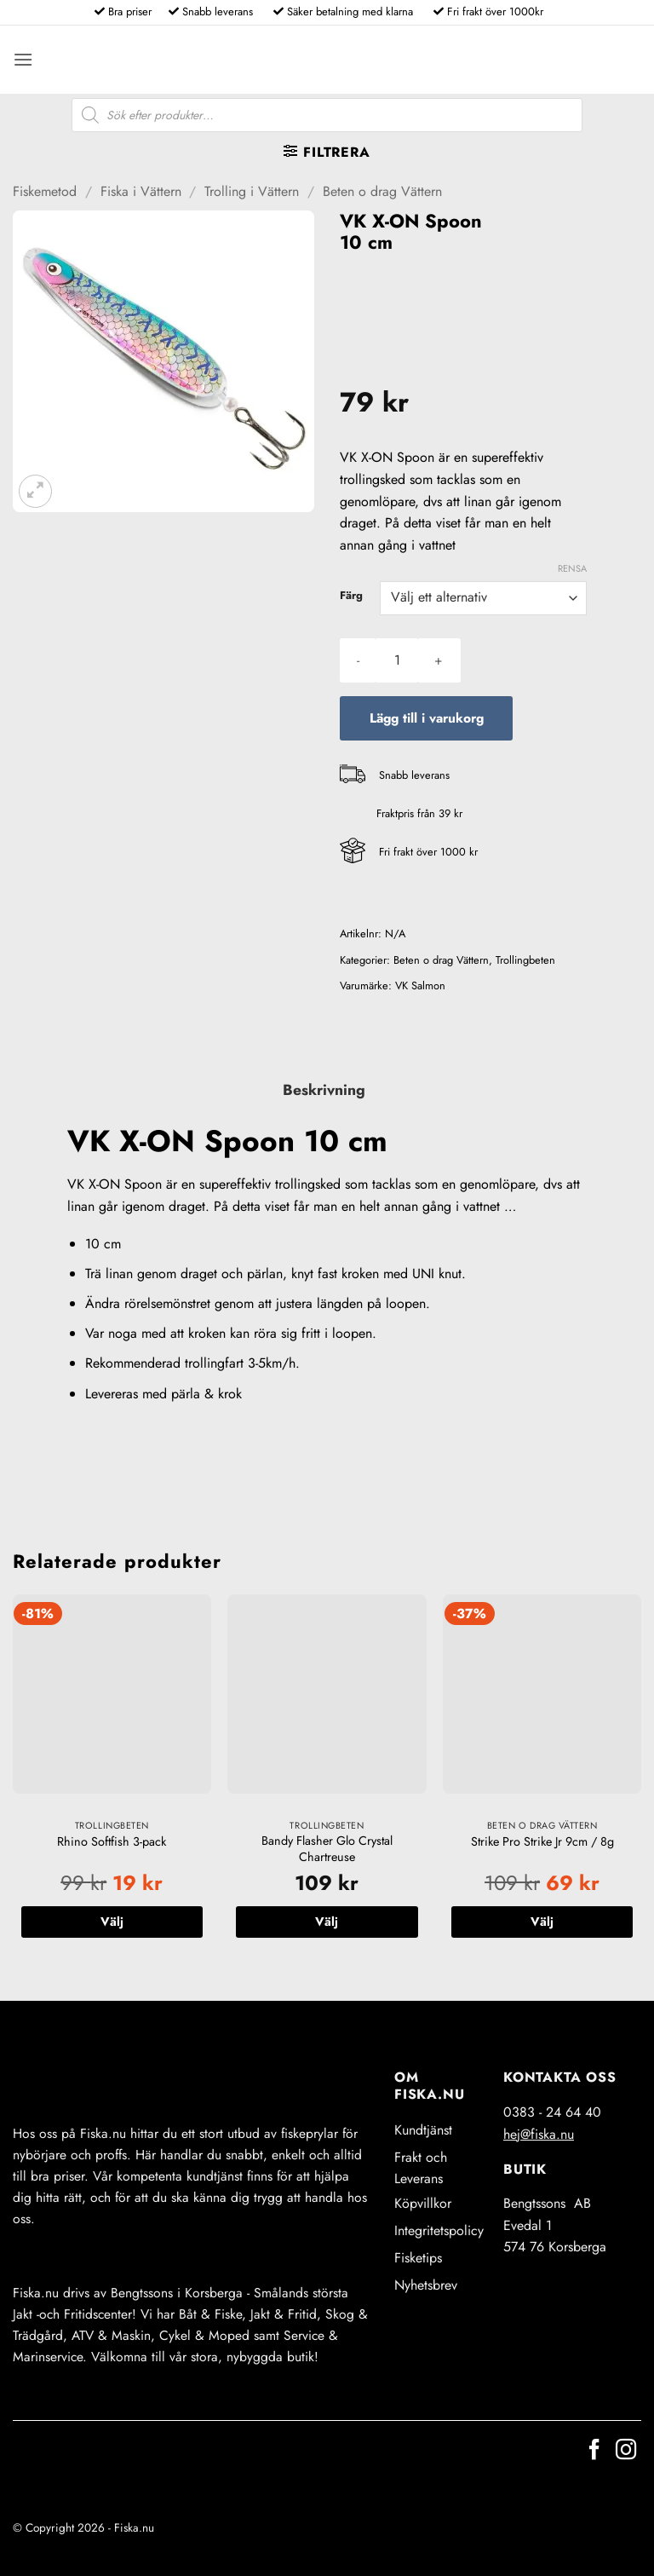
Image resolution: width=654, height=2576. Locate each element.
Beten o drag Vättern (382, 191)
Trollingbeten (525, 960)
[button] (23, 59)
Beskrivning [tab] (324, 1090)
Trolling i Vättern (251, 191)
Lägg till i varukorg (427, 718)
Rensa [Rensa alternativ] (572, 568)
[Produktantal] (396, 660)
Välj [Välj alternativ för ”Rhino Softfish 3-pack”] (111, 1921)
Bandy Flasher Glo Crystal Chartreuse (327, 1848)
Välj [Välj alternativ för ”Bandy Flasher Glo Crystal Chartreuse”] (326, 1921)
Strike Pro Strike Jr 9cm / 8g (542, 1842)
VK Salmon (420, 985)
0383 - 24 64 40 (552, 2112)
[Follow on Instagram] (626, 2451)
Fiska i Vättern (140, 191)
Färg (351, 596)
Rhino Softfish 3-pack (111, 1842)
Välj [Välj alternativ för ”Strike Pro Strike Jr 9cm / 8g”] (542, 1921)
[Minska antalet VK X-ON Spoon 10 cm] (358, 660)
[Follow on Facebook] (594, 2451)
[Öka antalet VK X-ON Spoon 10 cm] (438, 660)
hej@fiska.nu (538, 2134)
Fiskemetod (45, 191)
